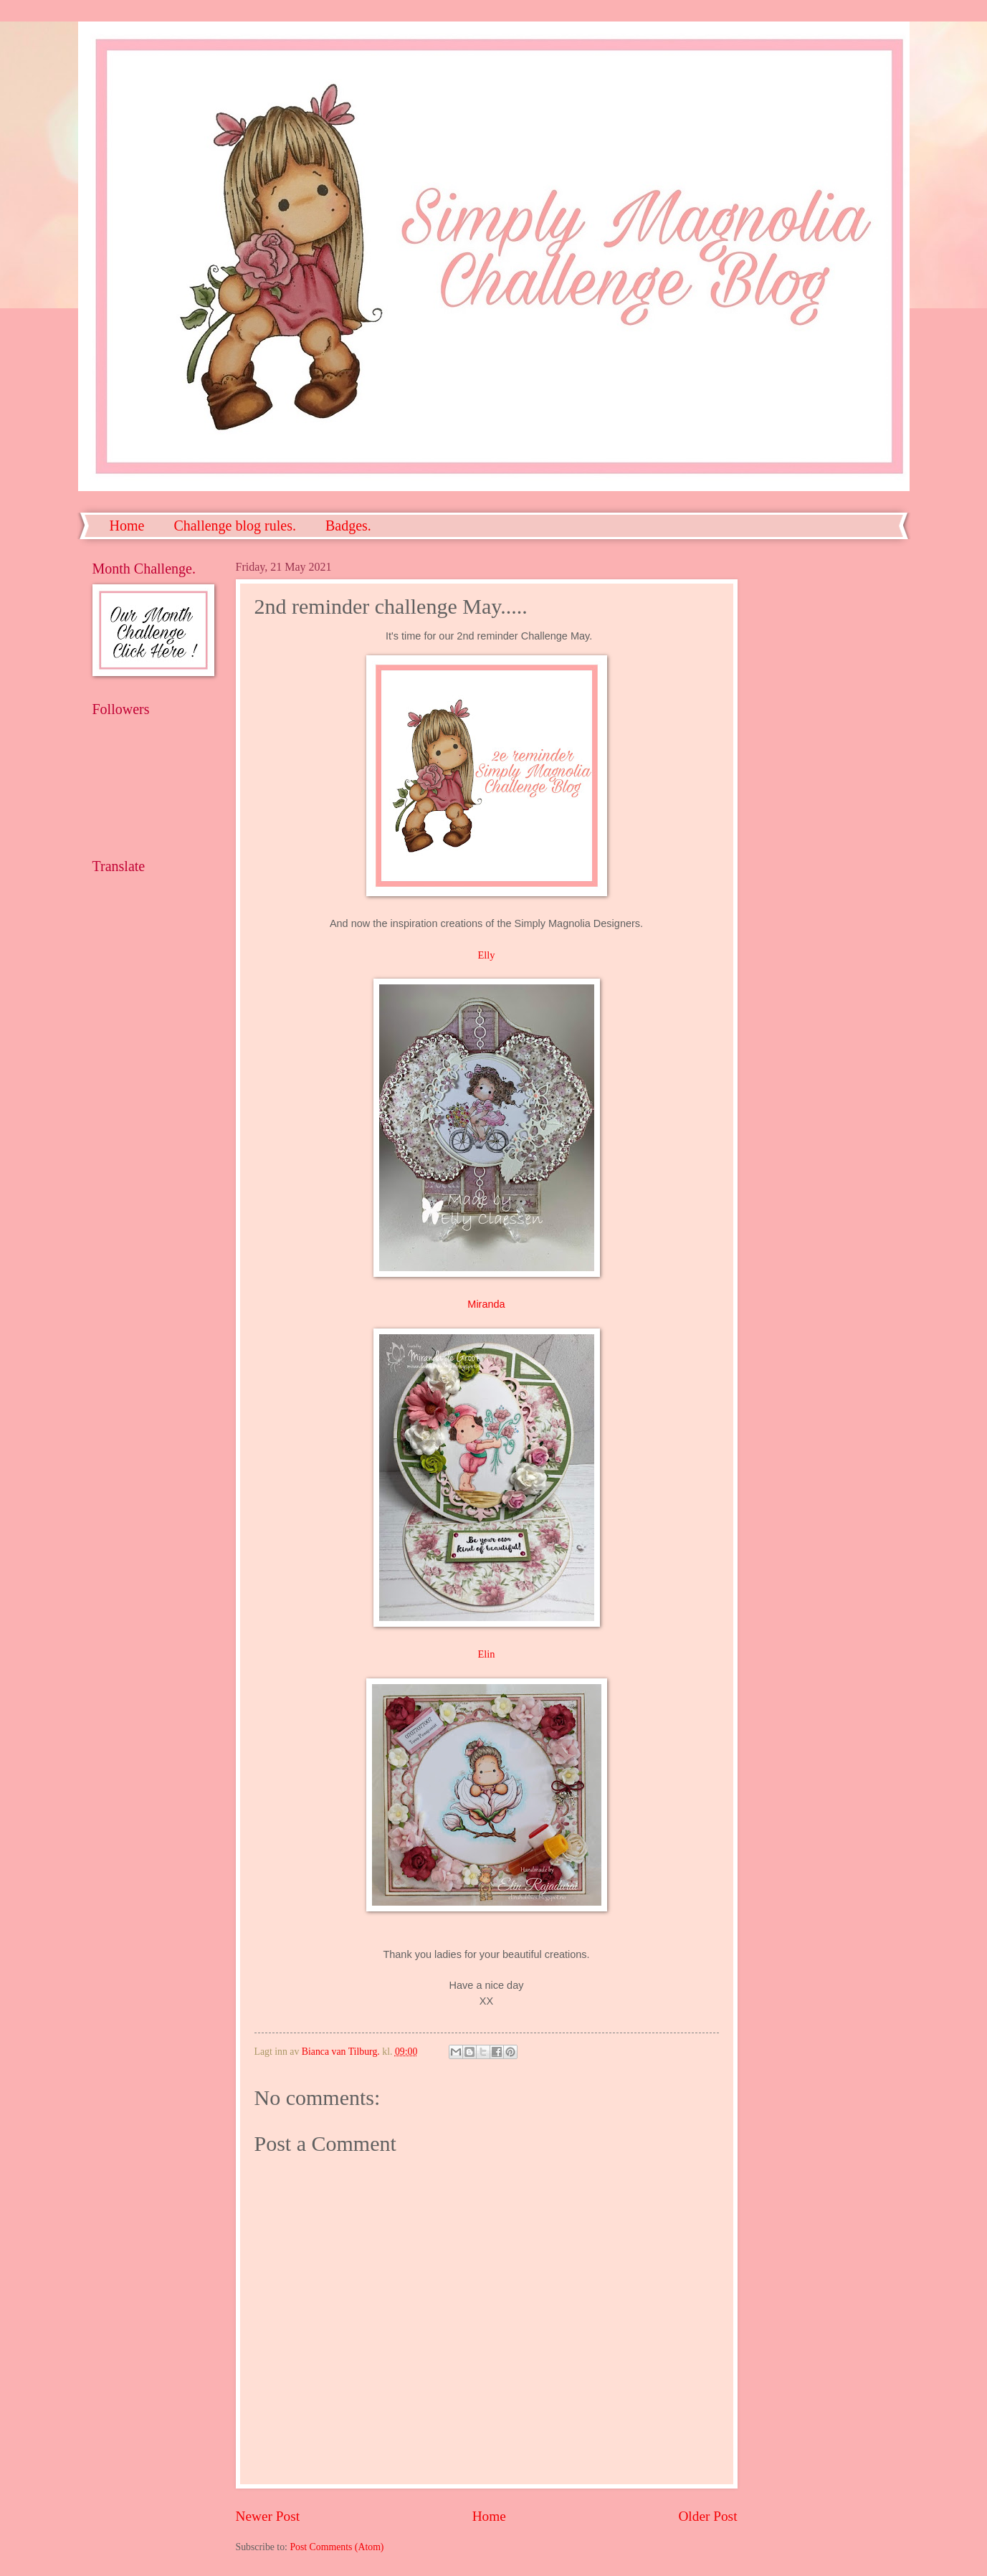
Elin (486, 1654)
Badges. (348, 525)
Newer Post (268, 2516)
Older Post (707, 2516)
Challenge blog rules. (234, 525)
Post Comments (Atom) (336, 2547)
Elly (486, 955)
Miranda (486, 1304)
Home (127, 525)
